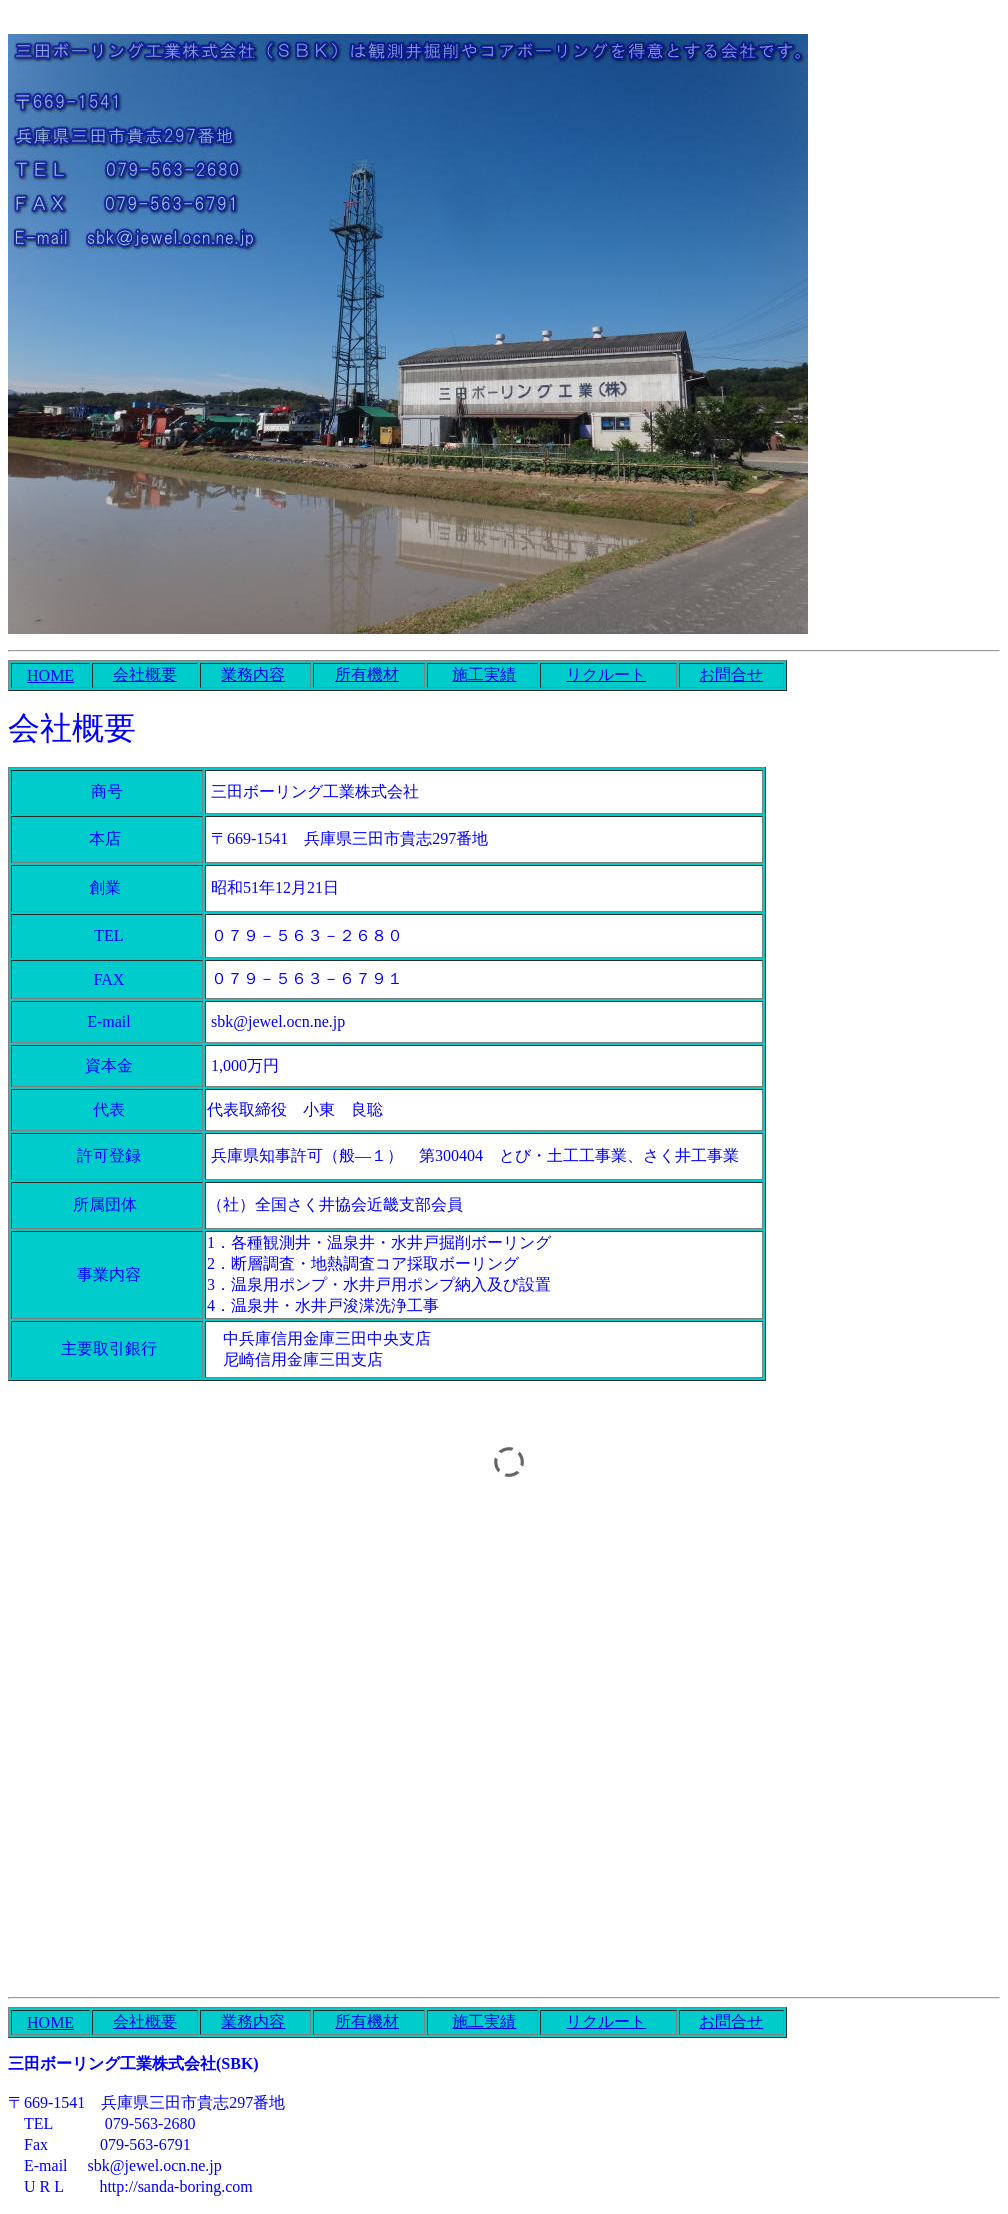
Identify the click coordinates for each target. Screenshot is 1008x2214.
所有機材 (367, 674)
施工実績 (484, 674)
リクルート (606, 674)
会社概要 (145, 674)
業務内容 (253, 674)
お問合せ (731, 674)
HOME (50, 675)
